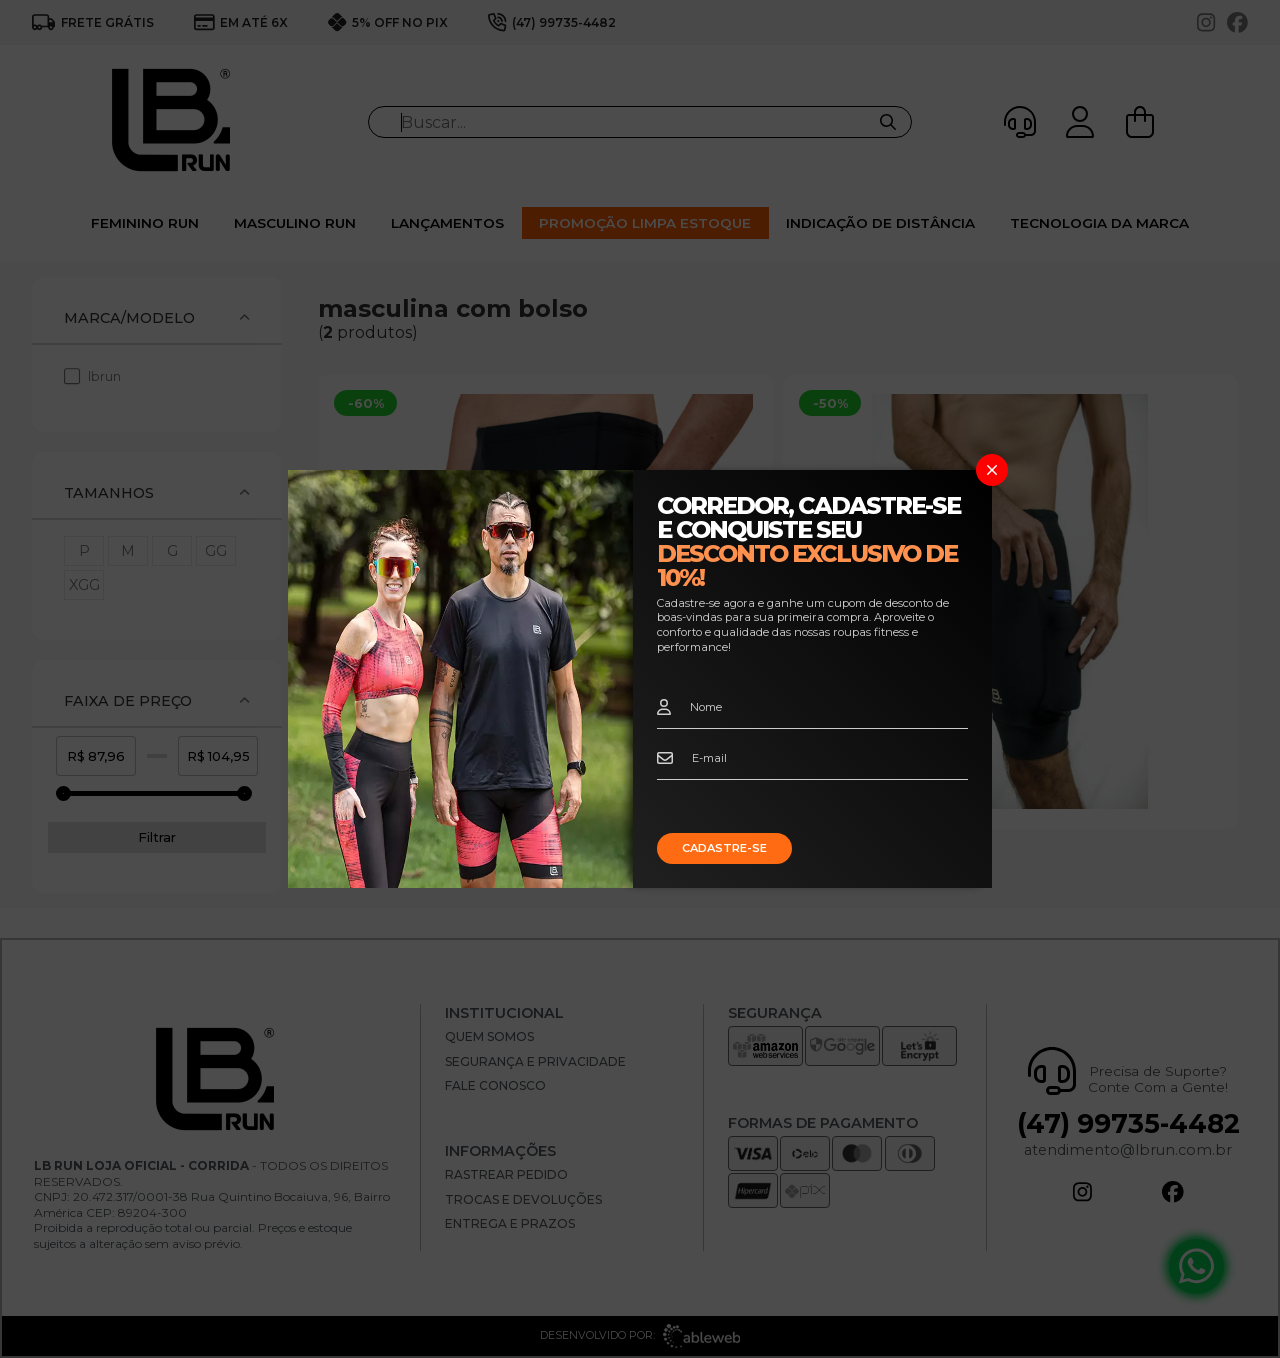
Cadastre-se (724, 848)
